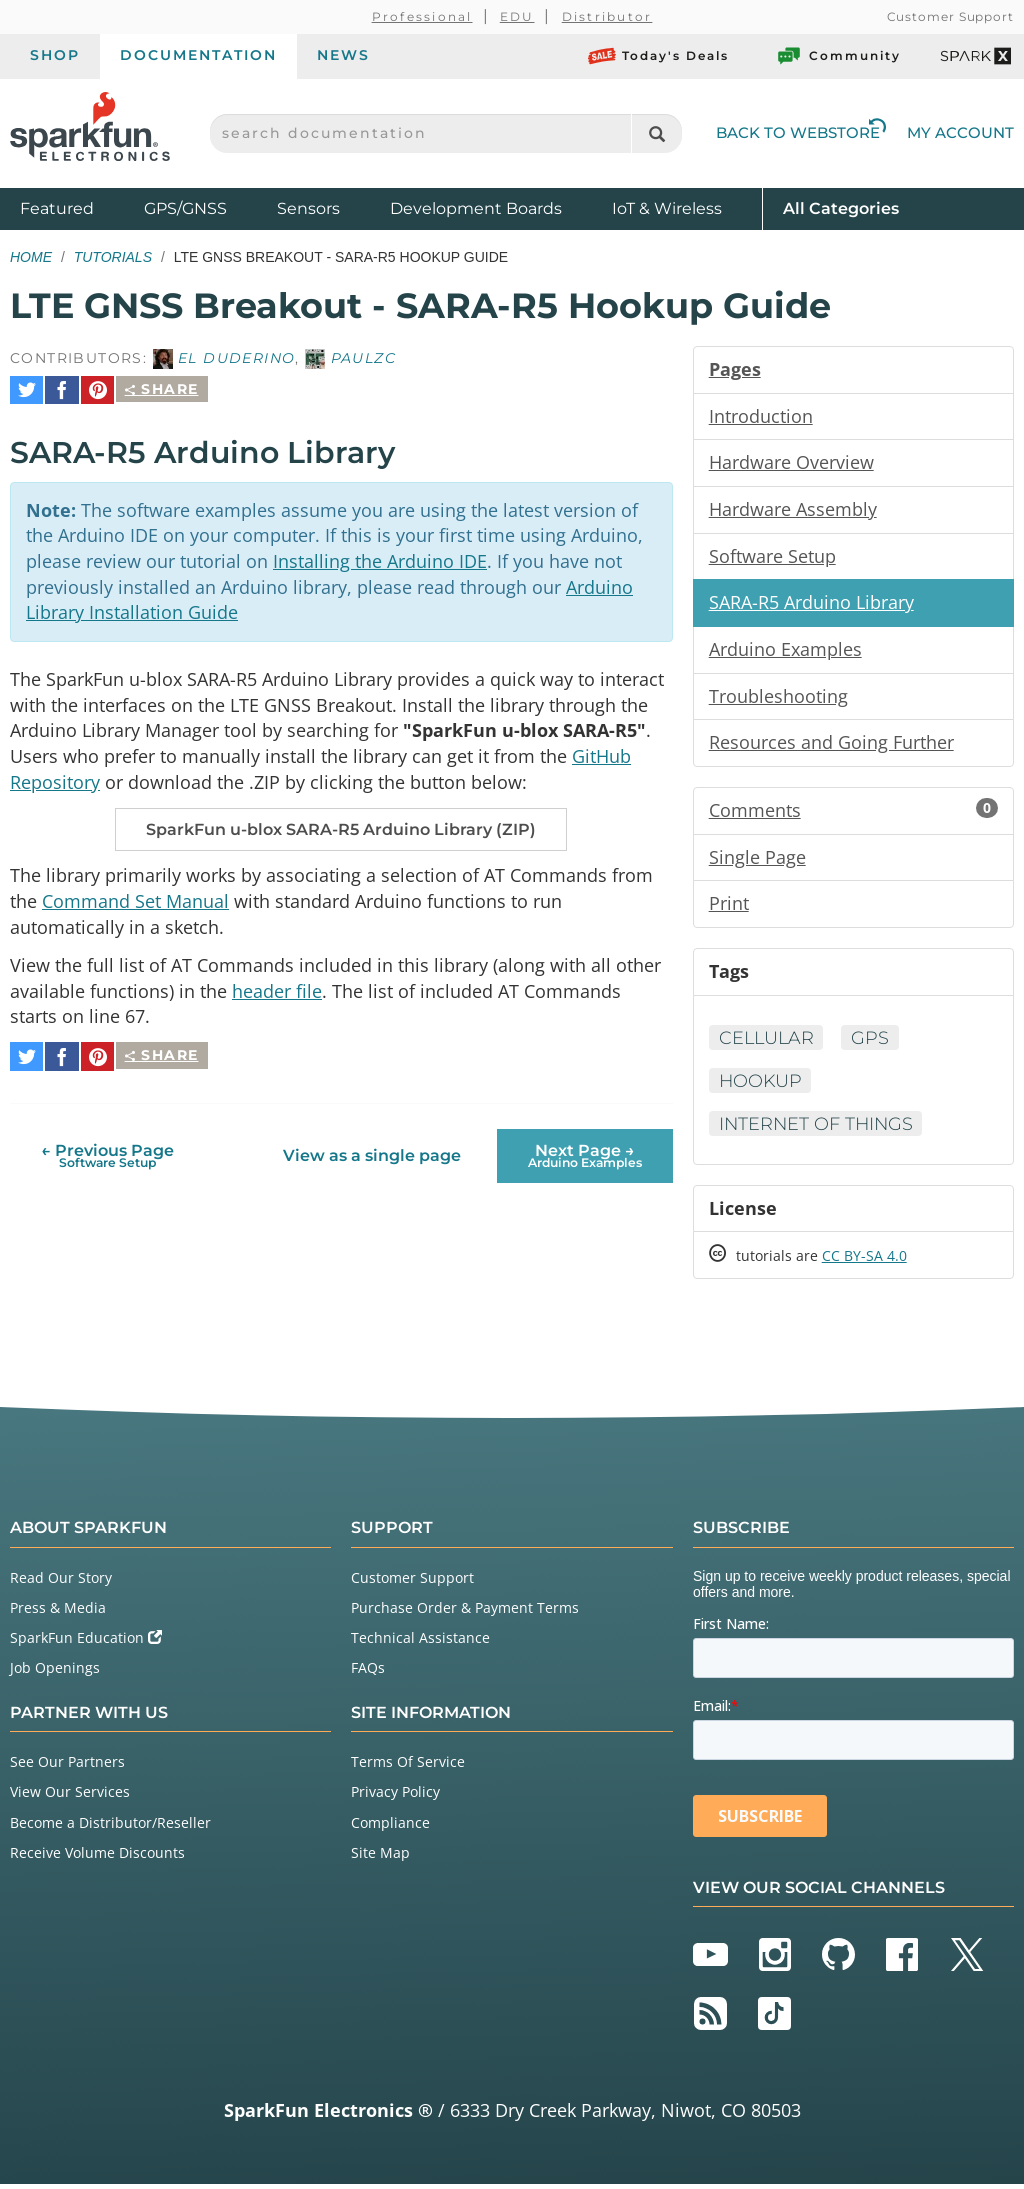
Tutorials (113, 257)
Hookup (761, 1085)
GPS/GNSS (185, 208)
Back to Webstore (801, 132)
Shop (55, 55)
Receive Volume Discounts (97, 1857)
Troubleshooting (778, 698)
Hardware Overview (791, 463)
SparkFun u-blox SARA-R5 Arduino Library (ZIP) (341, 826)
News (343, 55)
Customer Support (950, 16)
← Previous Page (107, 1147)
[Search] (656, 133)
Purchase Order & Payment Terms (465, 1612)
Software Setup (772, 557)
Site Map (380, 1857)
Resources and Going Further (831, 745)
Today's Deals (658, 56)
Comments (853, 813)
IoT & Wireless (667, 208)
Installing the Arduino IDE (380, 555)
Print (729, 907)
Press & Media (58, 1612)
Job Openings (55, 1673)
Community (838, 56)
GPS (874, 1042)
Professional (422, 16)
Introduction (761, 416)
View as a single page (372, 1148)
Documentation (198, 55)
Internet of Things (818, 1128)
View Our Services (70, 1797)
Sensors (308, 208)
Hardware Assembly (793, 510)
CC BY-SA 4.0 (864, 1261)
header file (277, 989)
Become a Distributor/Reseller (110, 1827)
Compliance (390, 1827)
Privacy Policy (395, 1797)
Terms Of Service (408, 1767)
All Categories (841, 207)
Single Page (757, 860)
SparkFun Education (86, 1643)
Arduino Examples (785, 651)
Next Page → (585, 1147)
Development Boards (476, 208)
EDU (517, 16)
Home (31, 257)
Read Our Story (61, 1582)
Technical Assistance (420, 1643)
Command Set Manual (135, 898)
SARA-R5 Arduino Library (811, 604)
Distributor (607, 16)
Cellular (768, 1042)
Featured (77, 207)
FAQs (368, 1673)
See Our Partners (67, 1767)
